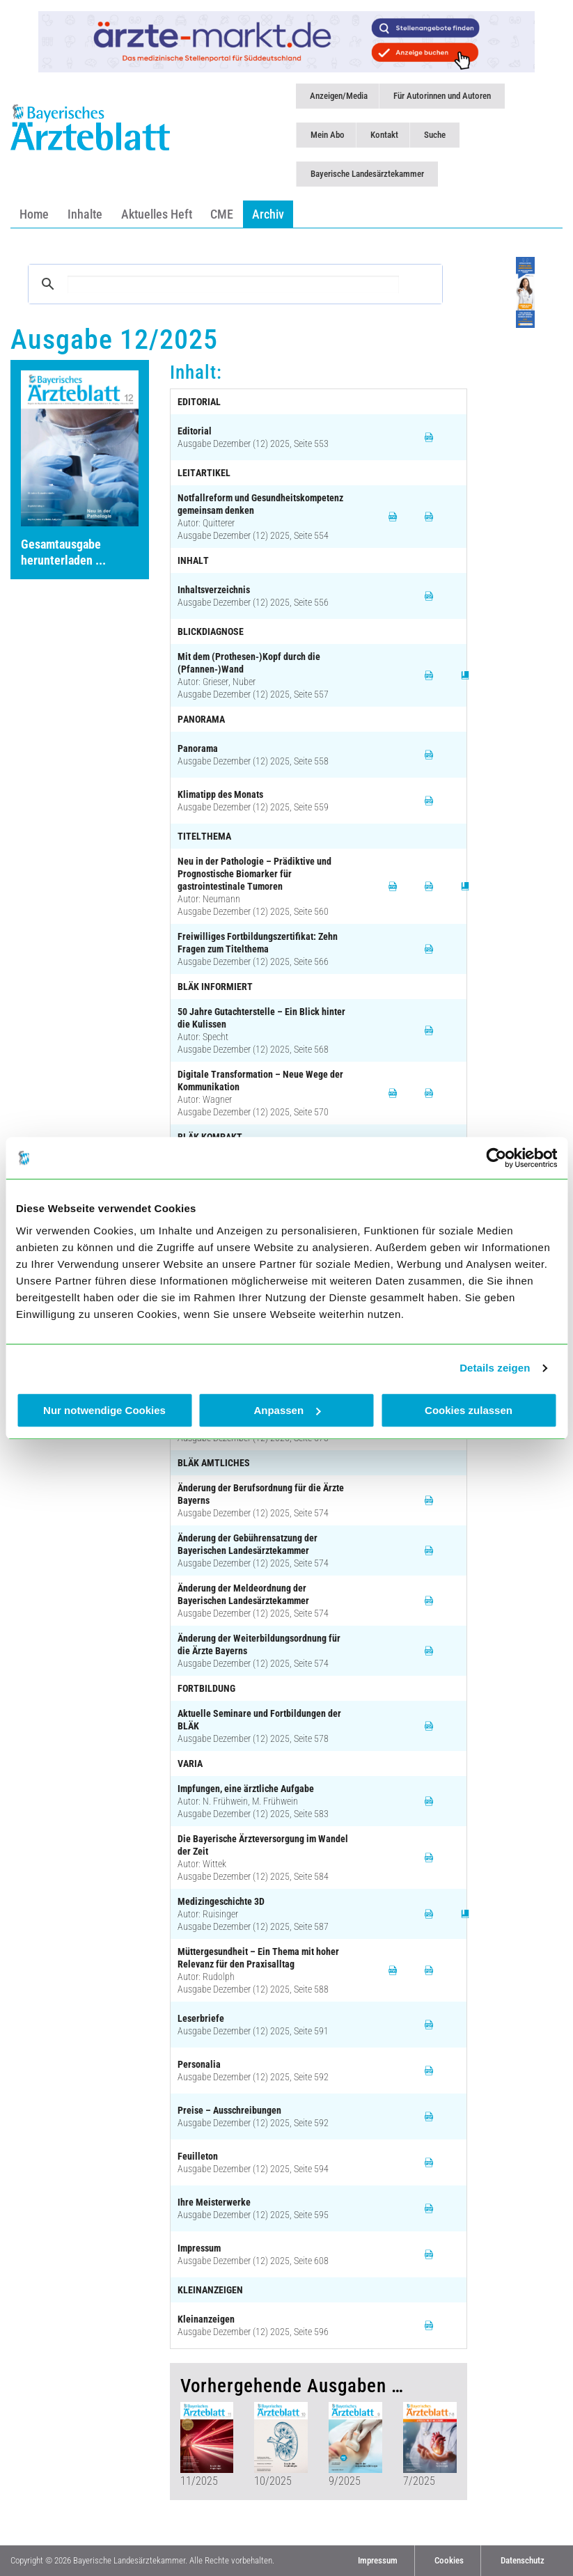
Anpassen (286, 1410)
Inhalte (85, 214)
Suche (435, 134)
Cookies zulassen (468, 1410)
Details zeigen (495, 1368)
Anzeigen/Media (339, 96)
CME (221, 214)
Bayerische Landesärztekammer (367, 173)
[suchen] (233, 284)
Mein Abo (328, 134)
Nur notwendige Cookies (104, 1410)
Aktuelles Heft (156, 214)
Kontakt (384, 134)
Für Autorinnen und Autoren (442, 96)
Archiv (268, 214)
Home (34, 214)
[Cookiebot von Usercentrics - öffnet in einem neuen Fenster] (496, 1157)
